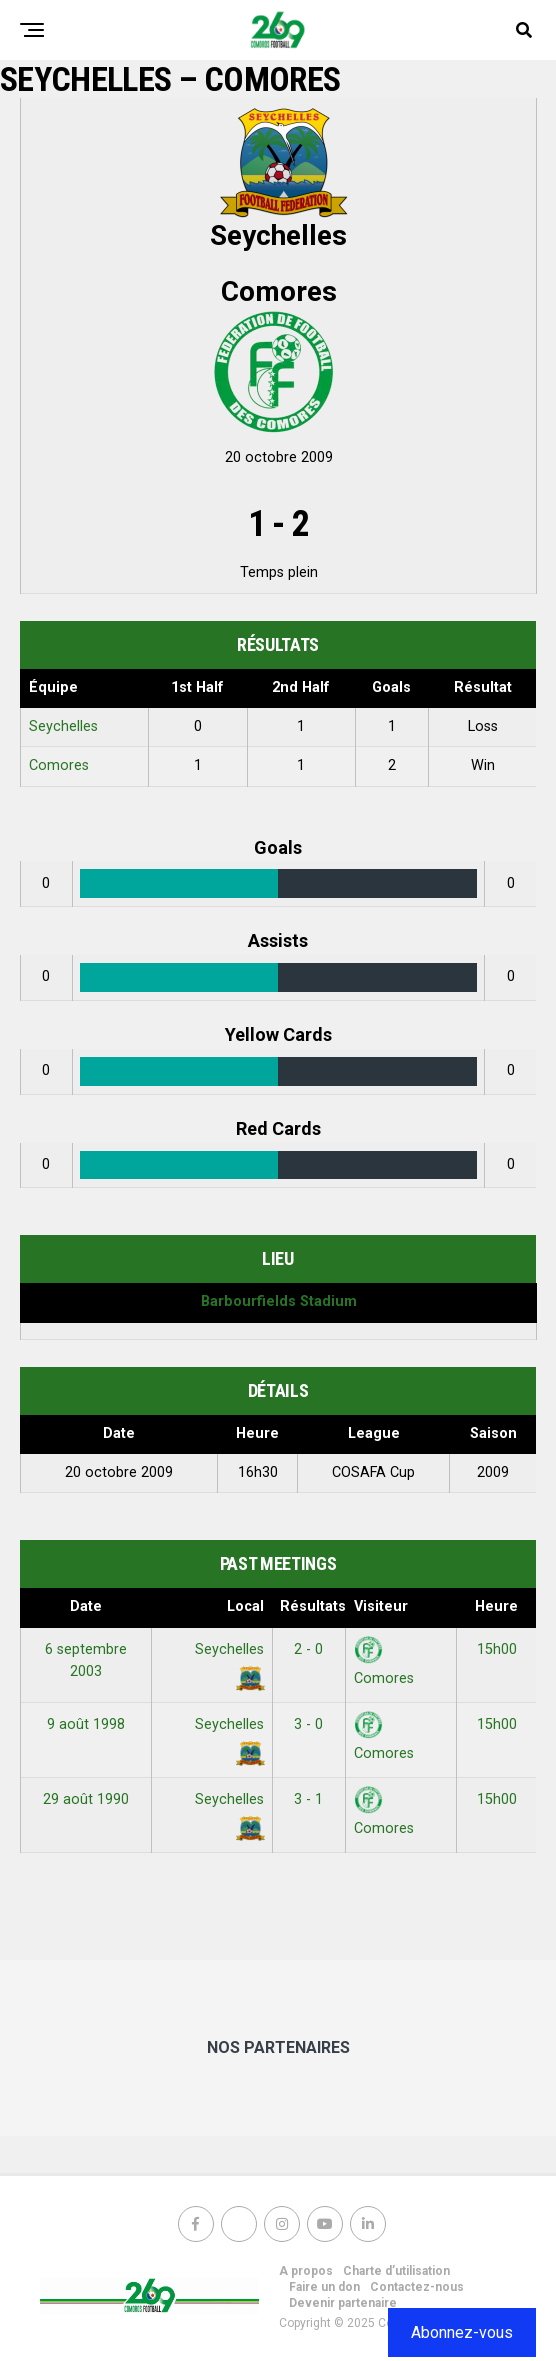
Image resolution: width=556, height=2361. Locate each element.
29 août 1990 (86, 1799)
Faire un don (324, 2287)
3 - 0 (308, 1724)
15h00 (497, 1649)
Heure (496, 1606)
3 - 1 (308, 1799)
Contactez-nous (417, 2287)
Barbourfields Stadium (279, 1301)
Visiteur (381, 1606)
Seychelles (63, 726)
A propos (306, 2271)
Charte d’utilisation (396, 2271)
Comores (59, 765)
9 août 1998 (86, 1724)
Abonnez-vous (462, 2332)
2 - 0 (308, 1649)
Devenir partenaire (343, 2303)
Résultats (312, 1606)
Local (245, 1606)
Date (86, 1606)
